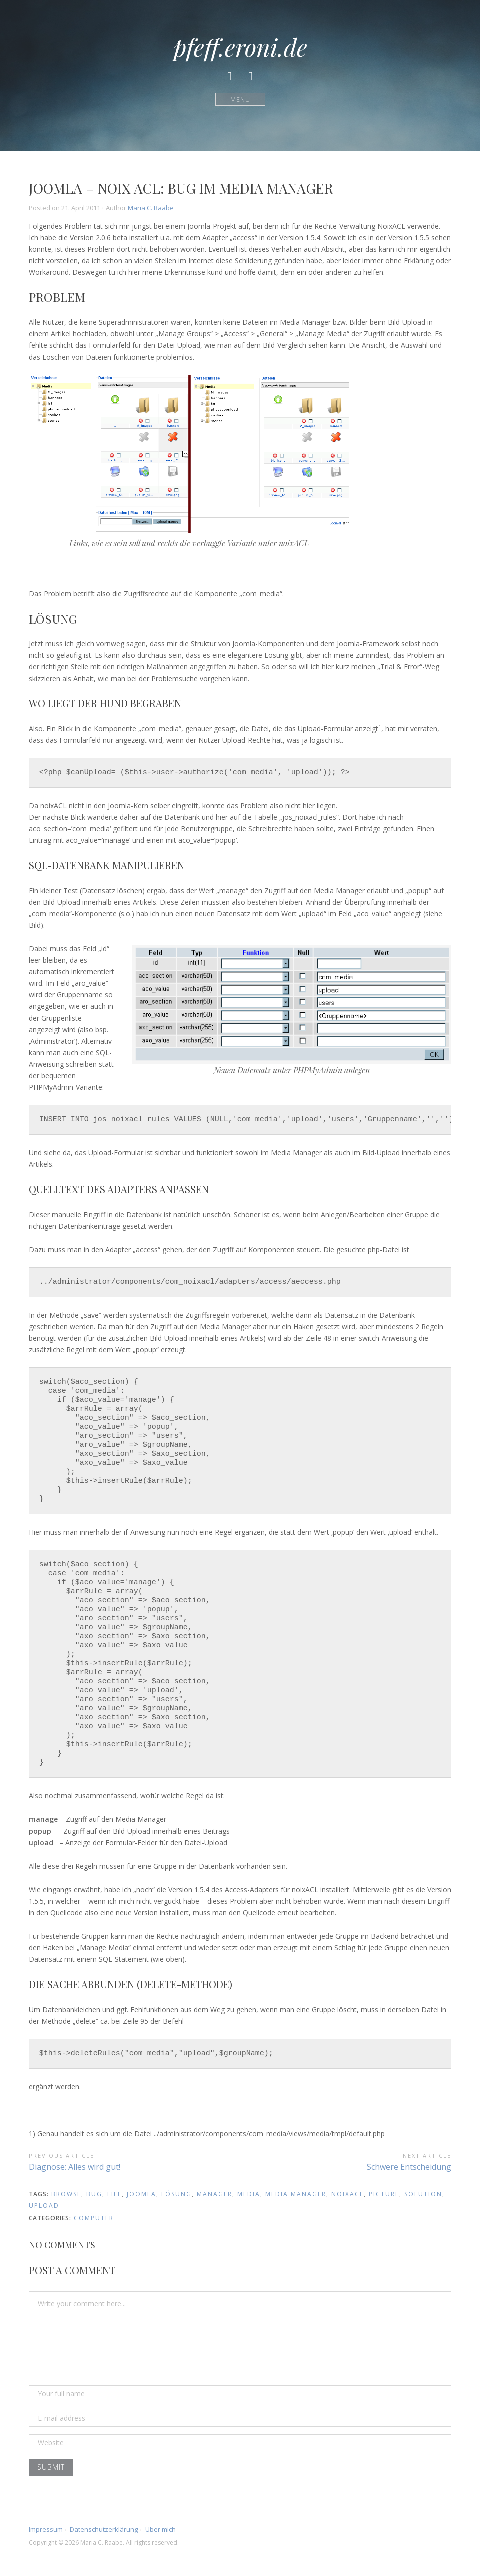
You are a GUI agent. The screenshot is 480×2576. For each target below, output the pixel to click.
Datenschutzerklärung (104, 2529)
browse (66, 2194)
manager (214, 2194)
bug (94, 2194)
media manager (295, 2194)
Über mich (160, 2529)
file (114, 2194)
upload (44, 2205)
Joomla (141, 2194)
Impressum (46, 2529)
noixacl (347, 2194)
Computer (94, 2218)
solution (423, 2194)
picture (384, 2194)
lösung (176, 2194)
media (248, 2194)
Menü (240, 99)
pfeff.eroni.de (240, 47)
